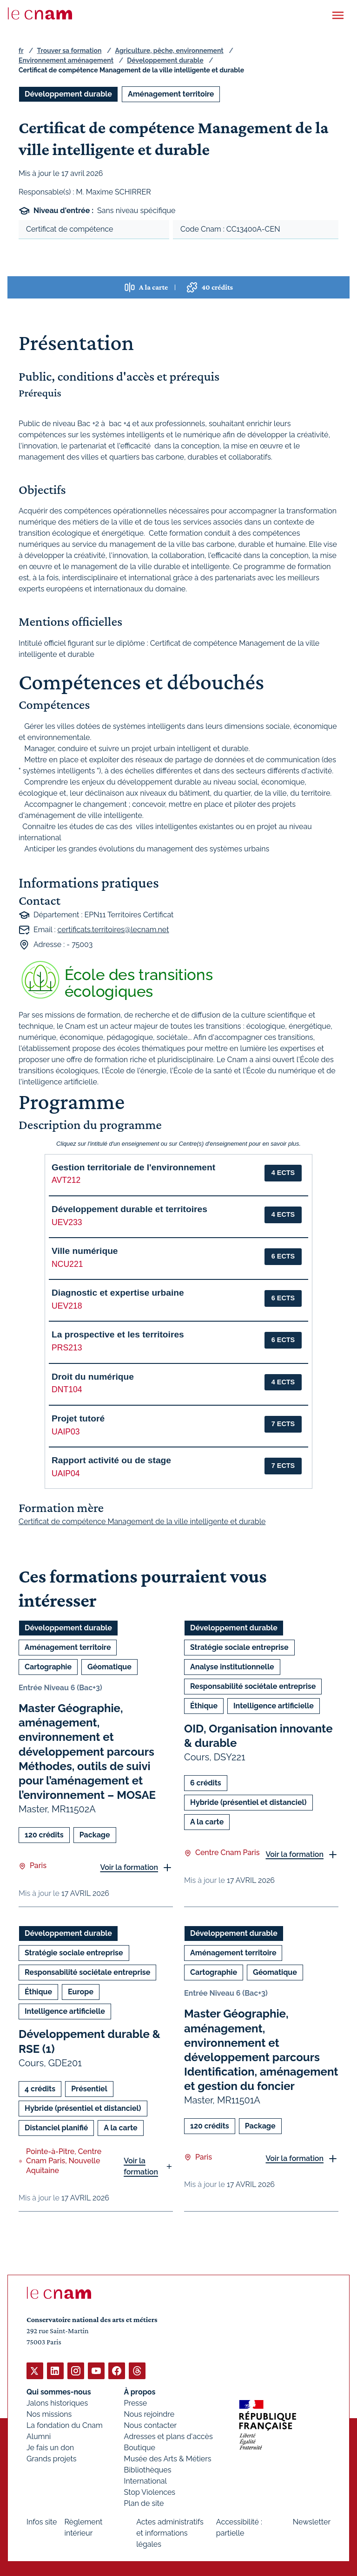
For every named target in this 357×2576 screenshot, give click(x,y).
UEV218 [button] (67, 1306)
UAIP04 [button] (66, 1473)
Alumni (38, 2436)
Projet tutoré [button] (78, 1418)
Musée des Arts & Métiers (168, 2458)
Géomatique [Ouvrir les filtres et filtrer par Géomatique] (109, 1666)
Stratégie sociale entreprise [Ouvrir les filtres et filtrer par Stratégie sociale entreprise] (239, 1647)
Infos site (41, 2521)
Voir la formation (129, 1867)
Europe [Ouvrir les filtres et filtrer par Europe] (80, 1991)
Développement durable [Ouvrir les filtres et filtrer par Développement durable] (68, 94)
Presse (135, 2402)
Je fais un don (50, 2447)
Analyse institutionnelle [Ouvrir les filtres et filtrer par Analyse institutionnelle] (232, 1666)
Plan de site (144, 2502)
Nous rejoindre (149, 2413)
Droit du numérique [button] (93, 1377)
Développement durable (165, 60)
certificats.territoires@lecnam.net (113, 929)
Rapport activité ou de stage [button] (111, 1460)
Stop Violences (150, 2491)
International (145, 2480)
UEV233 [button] (67, 1222)
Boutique (139, 2447)
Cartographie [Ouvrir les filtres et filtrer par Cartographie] (48, 1666)
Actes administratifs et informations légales (170, 2532)
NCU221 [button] (67, 1264)
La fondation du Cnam (64, 2424)
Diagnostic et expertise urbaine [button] (118, 1293)
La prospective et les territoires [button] (118, 1334)
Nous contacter (150, 2424)
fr (21, 50)
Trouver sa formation (69, 50)
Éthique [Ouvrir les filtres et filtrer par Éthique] (204, 1705)
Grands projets (51, 2458)
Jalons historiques (57, 2402)
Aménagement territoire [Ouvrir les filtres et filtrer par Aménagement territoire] (171, 94)
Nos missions (49, 2413)
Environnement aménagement (66, 60)
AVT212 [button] (66, 1180)
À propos (140, 2391)
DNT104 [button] (67, 1389)
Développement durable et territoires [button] (129, 1209)
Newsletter (312, 2521)
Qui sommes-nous (58, 2391)
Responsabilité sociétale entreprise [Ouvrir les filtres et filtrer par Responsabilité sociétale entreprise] (253, 1686)
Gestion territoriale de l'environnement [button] (133, 1167)
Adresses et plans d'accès (168, 2436)
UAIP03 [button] (66, 1431)
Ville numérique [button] (85, 1251)
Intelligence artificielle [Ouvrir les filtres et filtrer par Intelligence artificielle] (273, 1705)
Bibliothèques (148, 2469)
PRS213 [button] (67, 1347)
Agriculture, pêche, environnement (169, 50)
